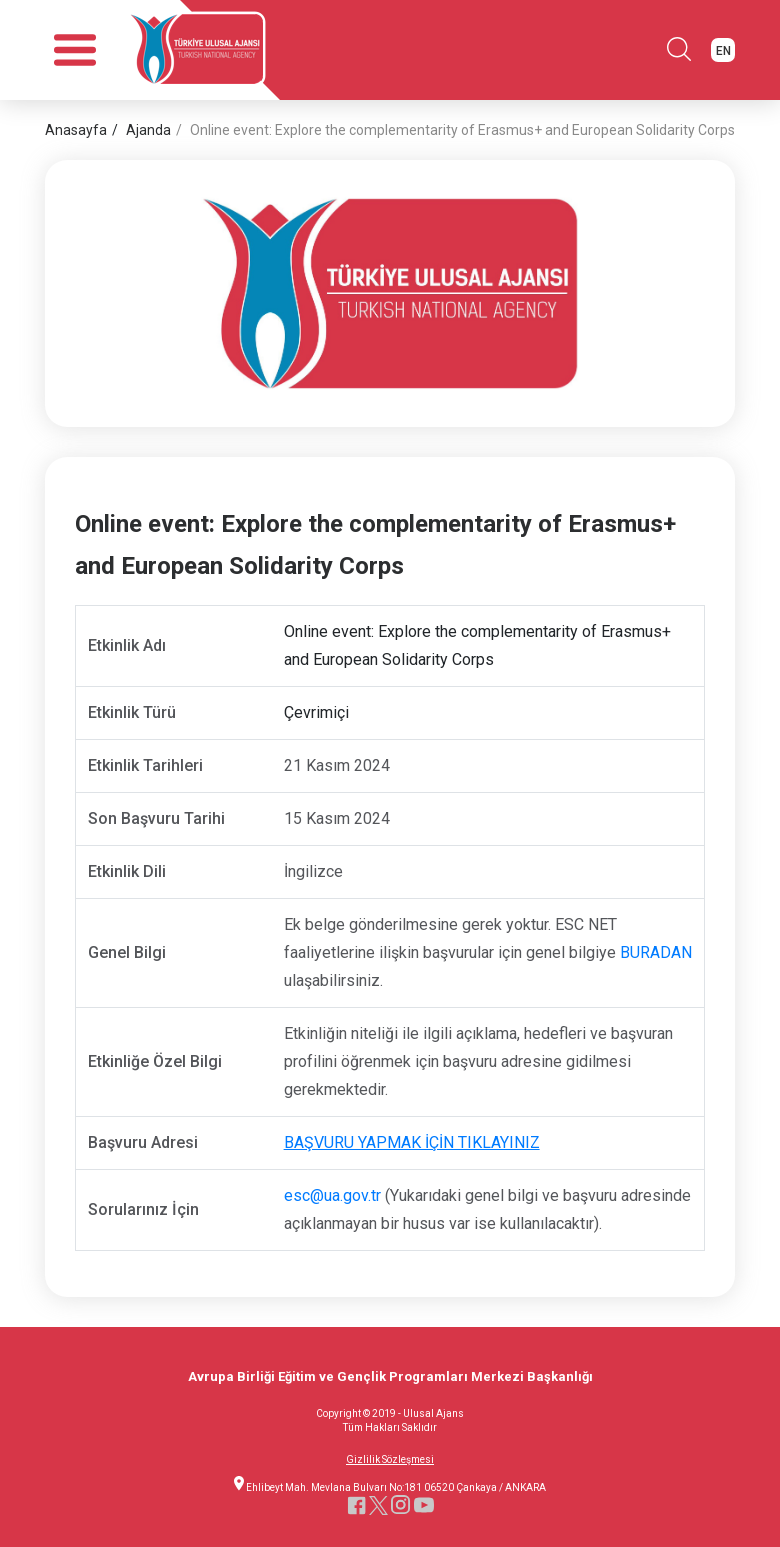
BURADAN (656, 952)
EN (723, 51)
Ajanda (148, 130)
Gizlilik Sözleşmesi (390, 1460)
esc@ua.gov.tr (332, 1195)
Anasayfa (76, 130)
